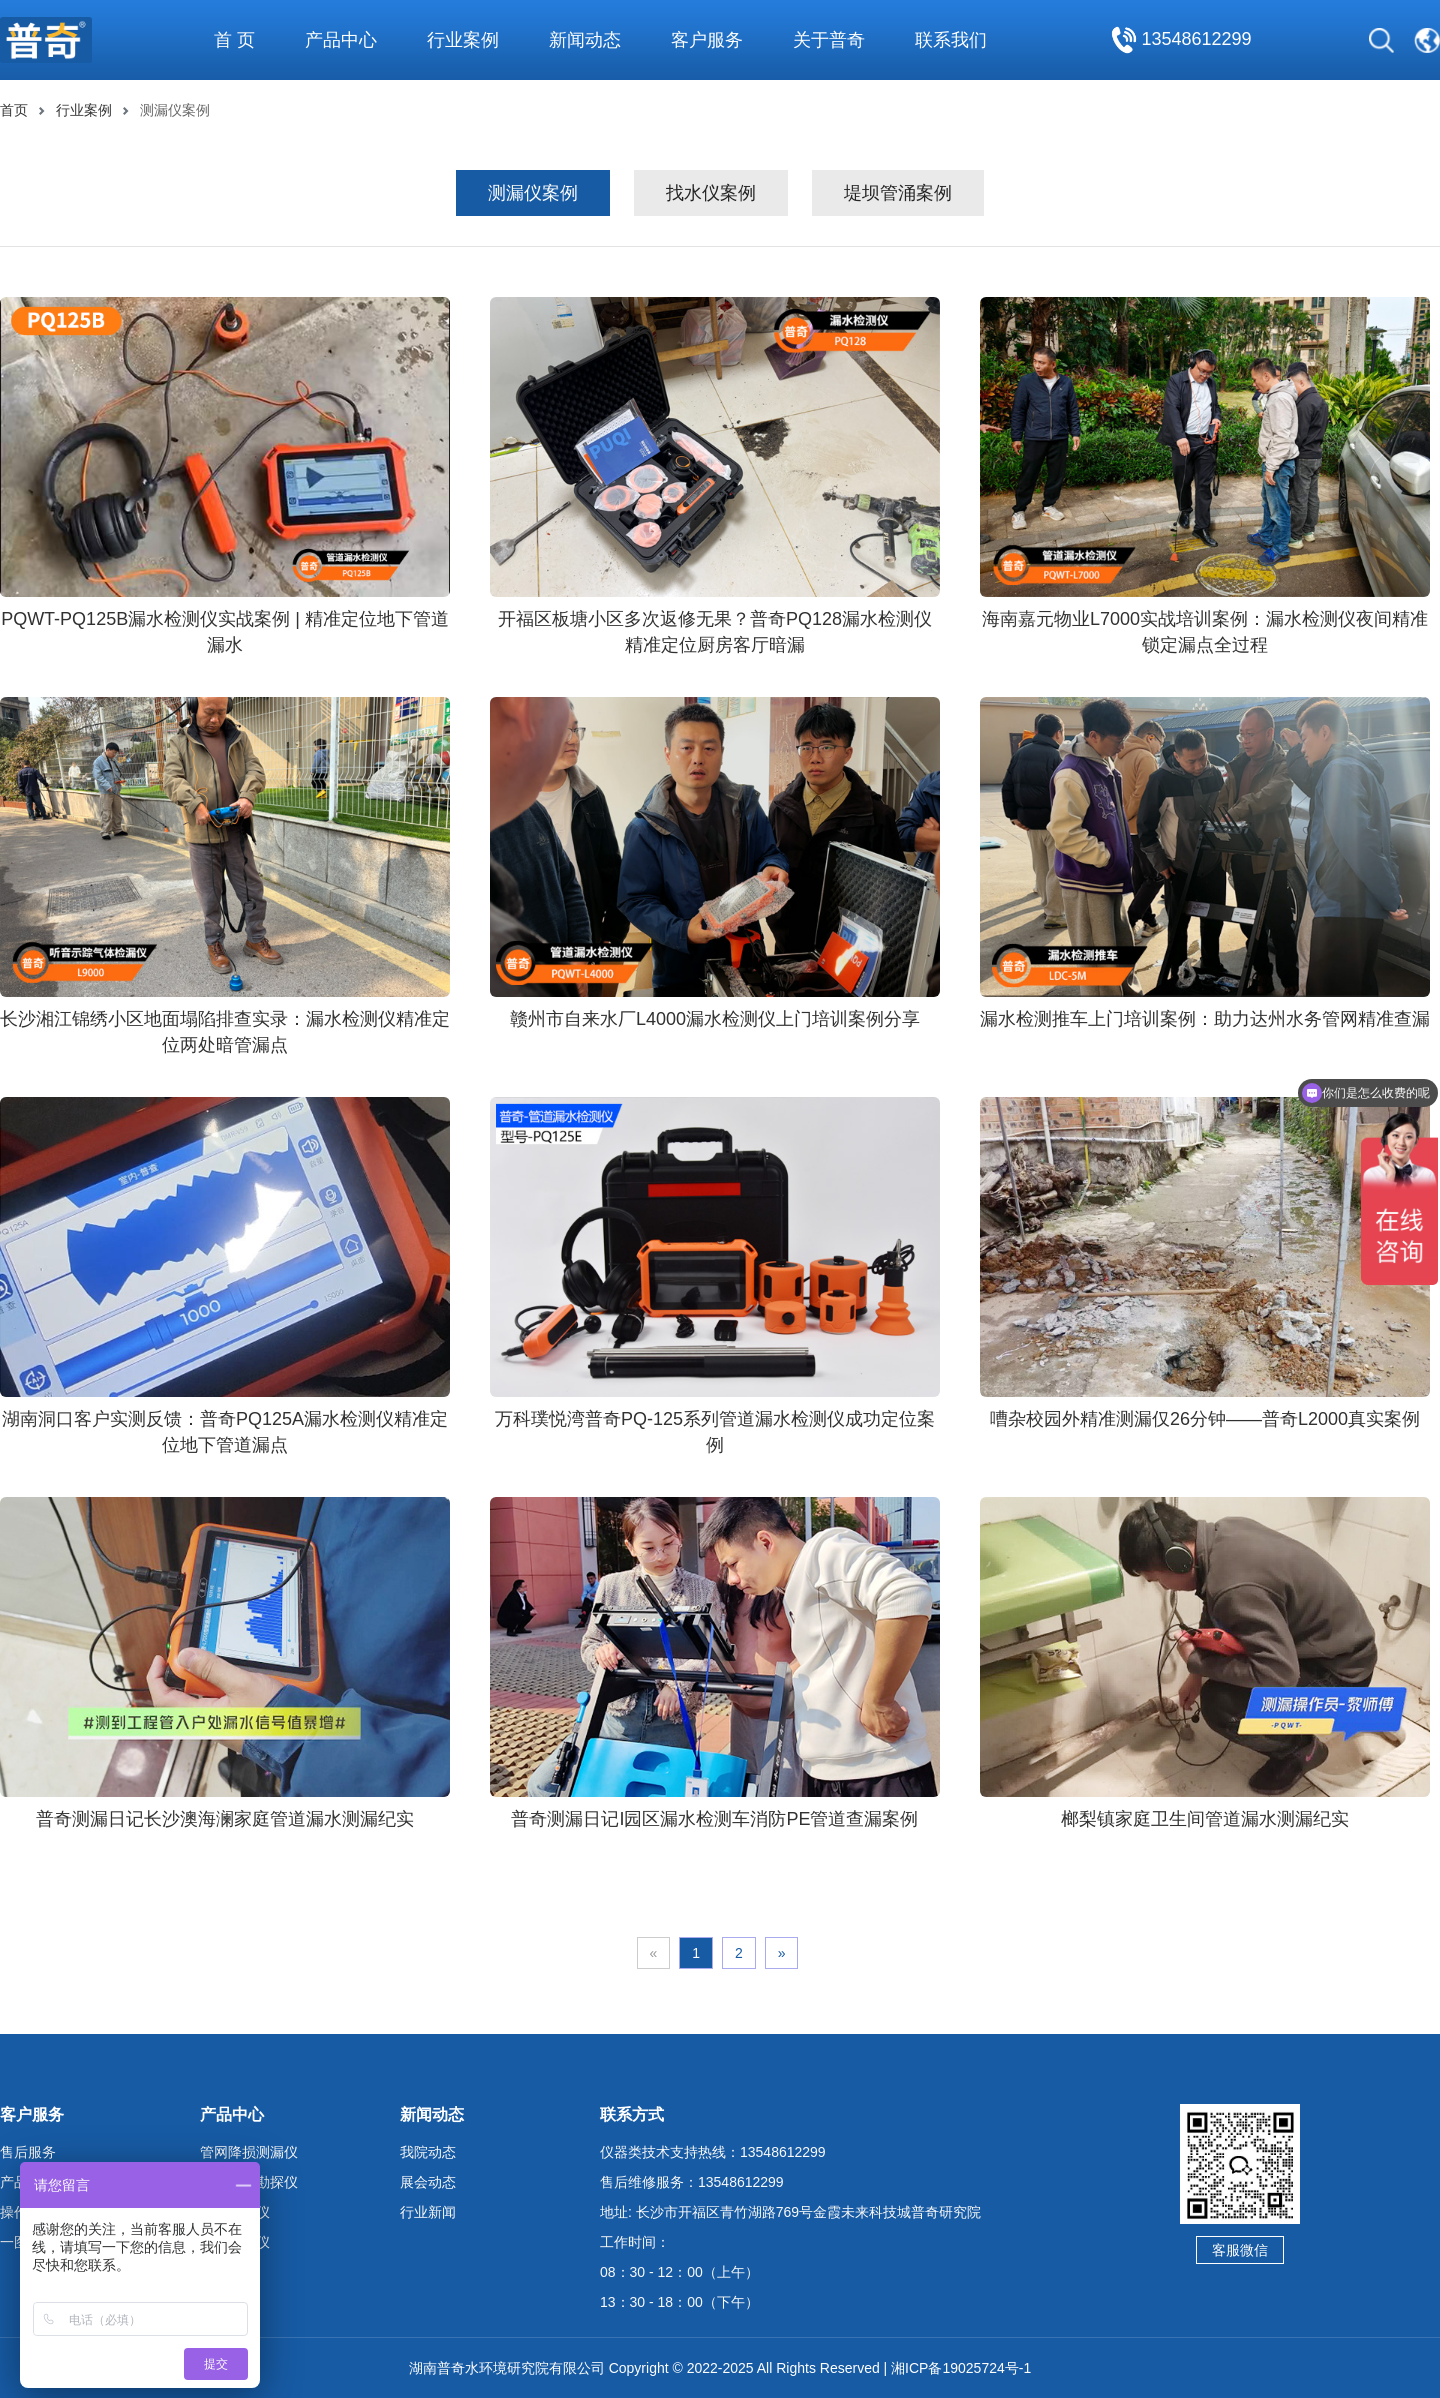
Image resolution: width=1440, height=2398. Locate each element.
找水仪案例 (711, 193)
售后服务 (28, 2152)
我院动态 (428, 2152)
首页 (14, 110)
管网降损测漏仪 (249, 2152)
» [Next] (782, 1953)
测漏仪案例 (533, 193)
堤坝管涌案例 (898, 193)
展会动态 (428, 2182)
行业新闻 (428, 2212)
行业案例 (84, 110)
